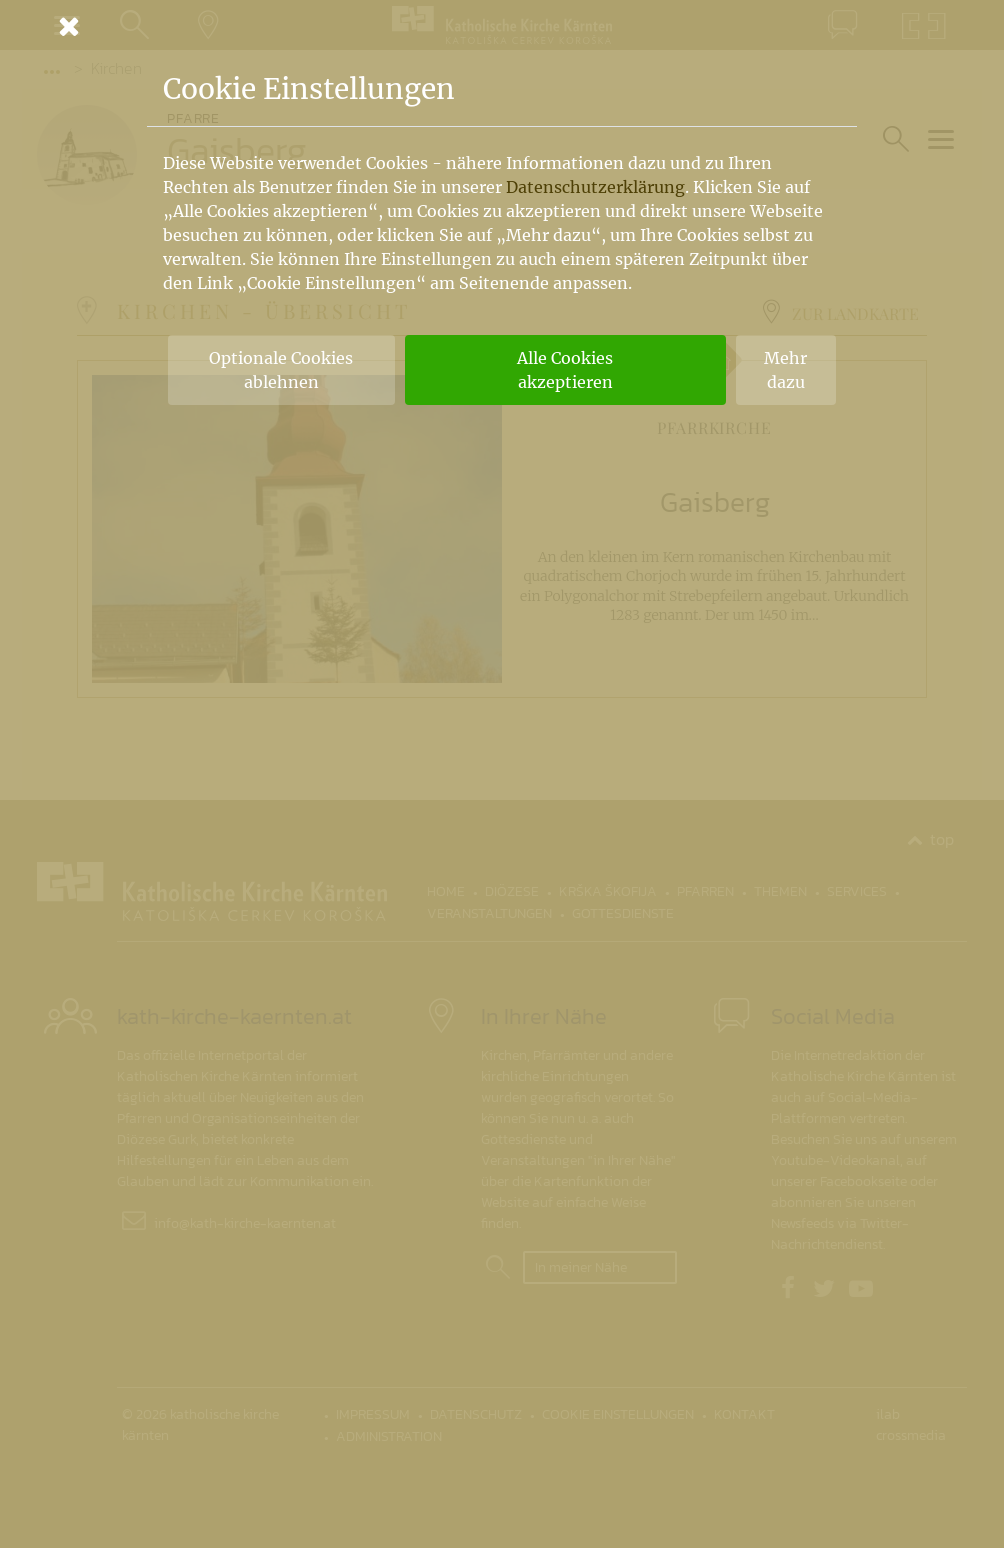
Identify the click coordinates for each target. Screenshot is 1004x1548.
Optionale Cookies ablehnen (281, 370)
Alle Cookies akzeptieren (565, 370)
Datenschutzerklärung (595, 187)
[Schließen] (502, 26)
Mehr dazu (785, 370)
